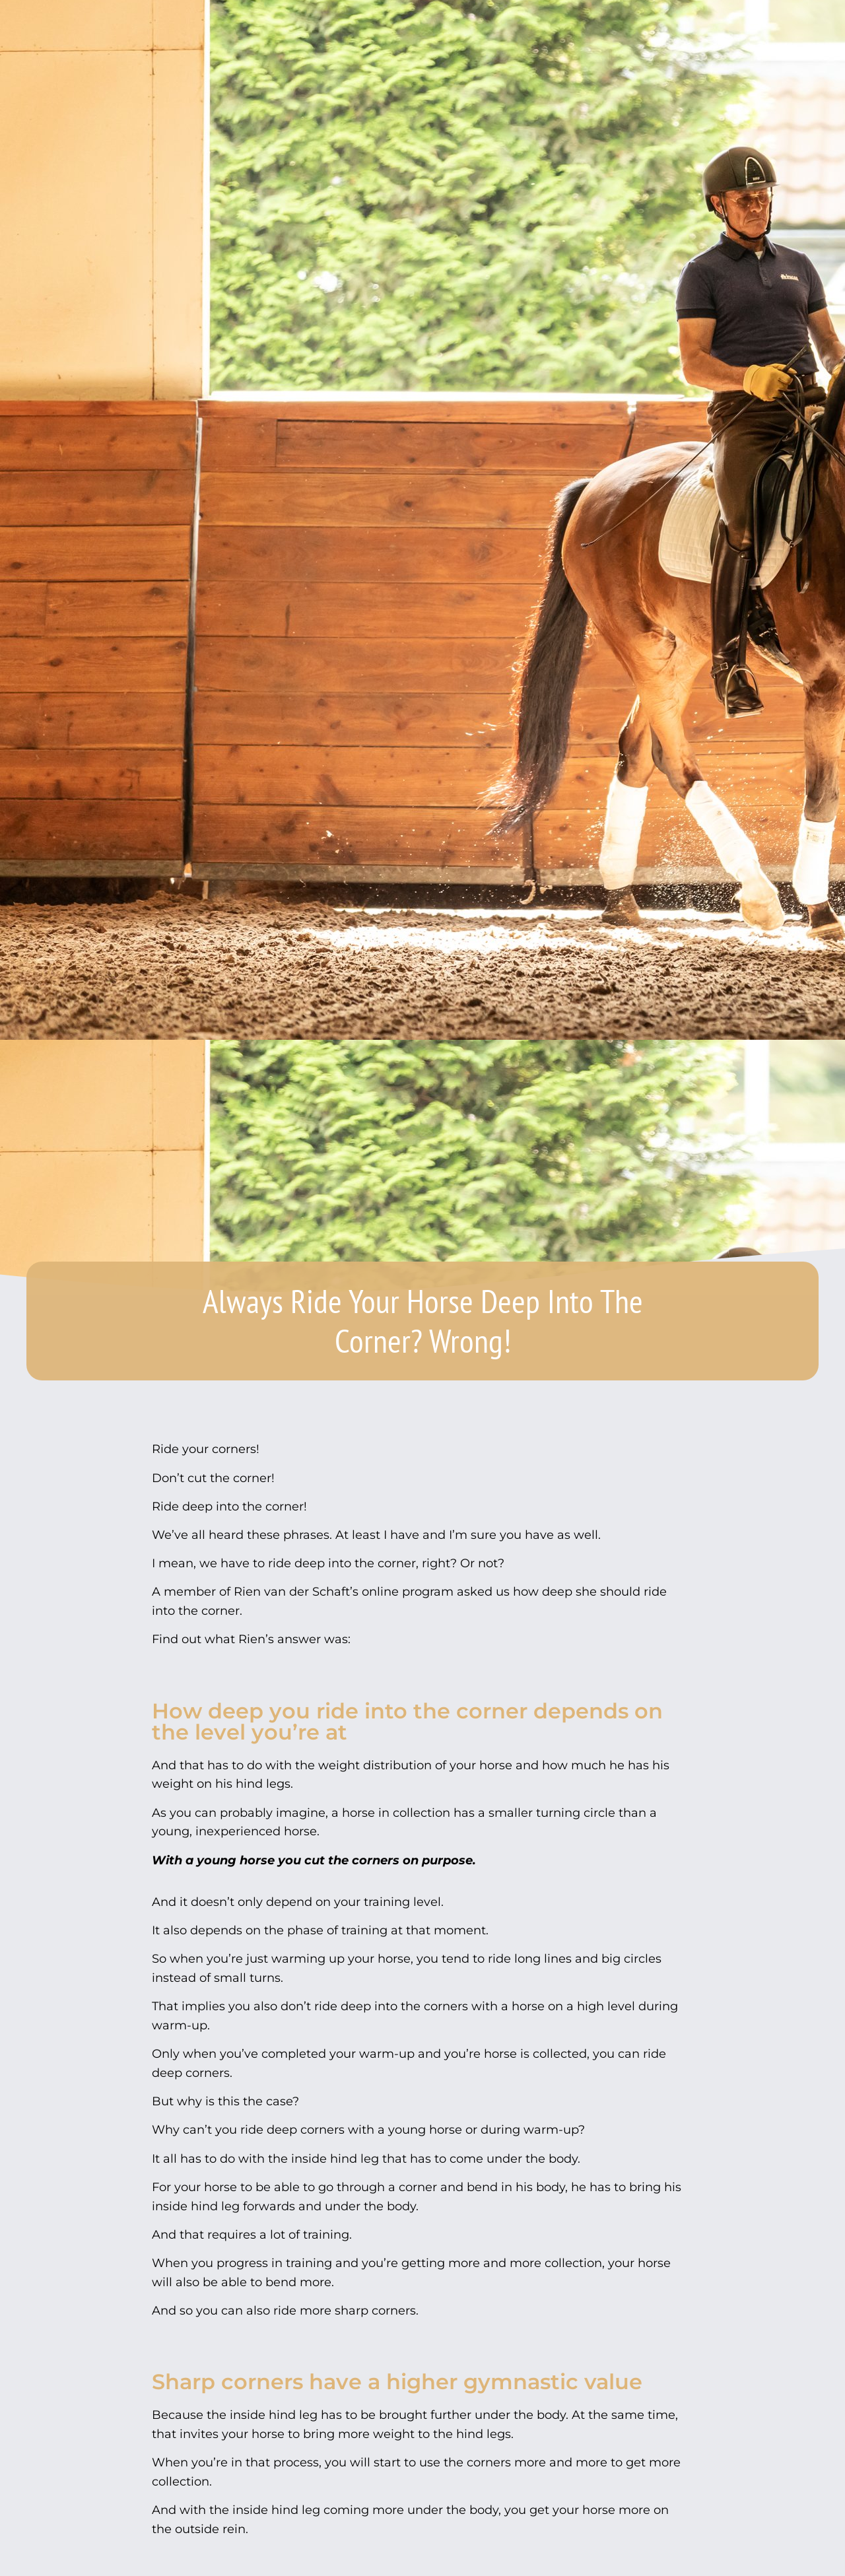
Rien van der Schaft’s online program (344, 1591)
